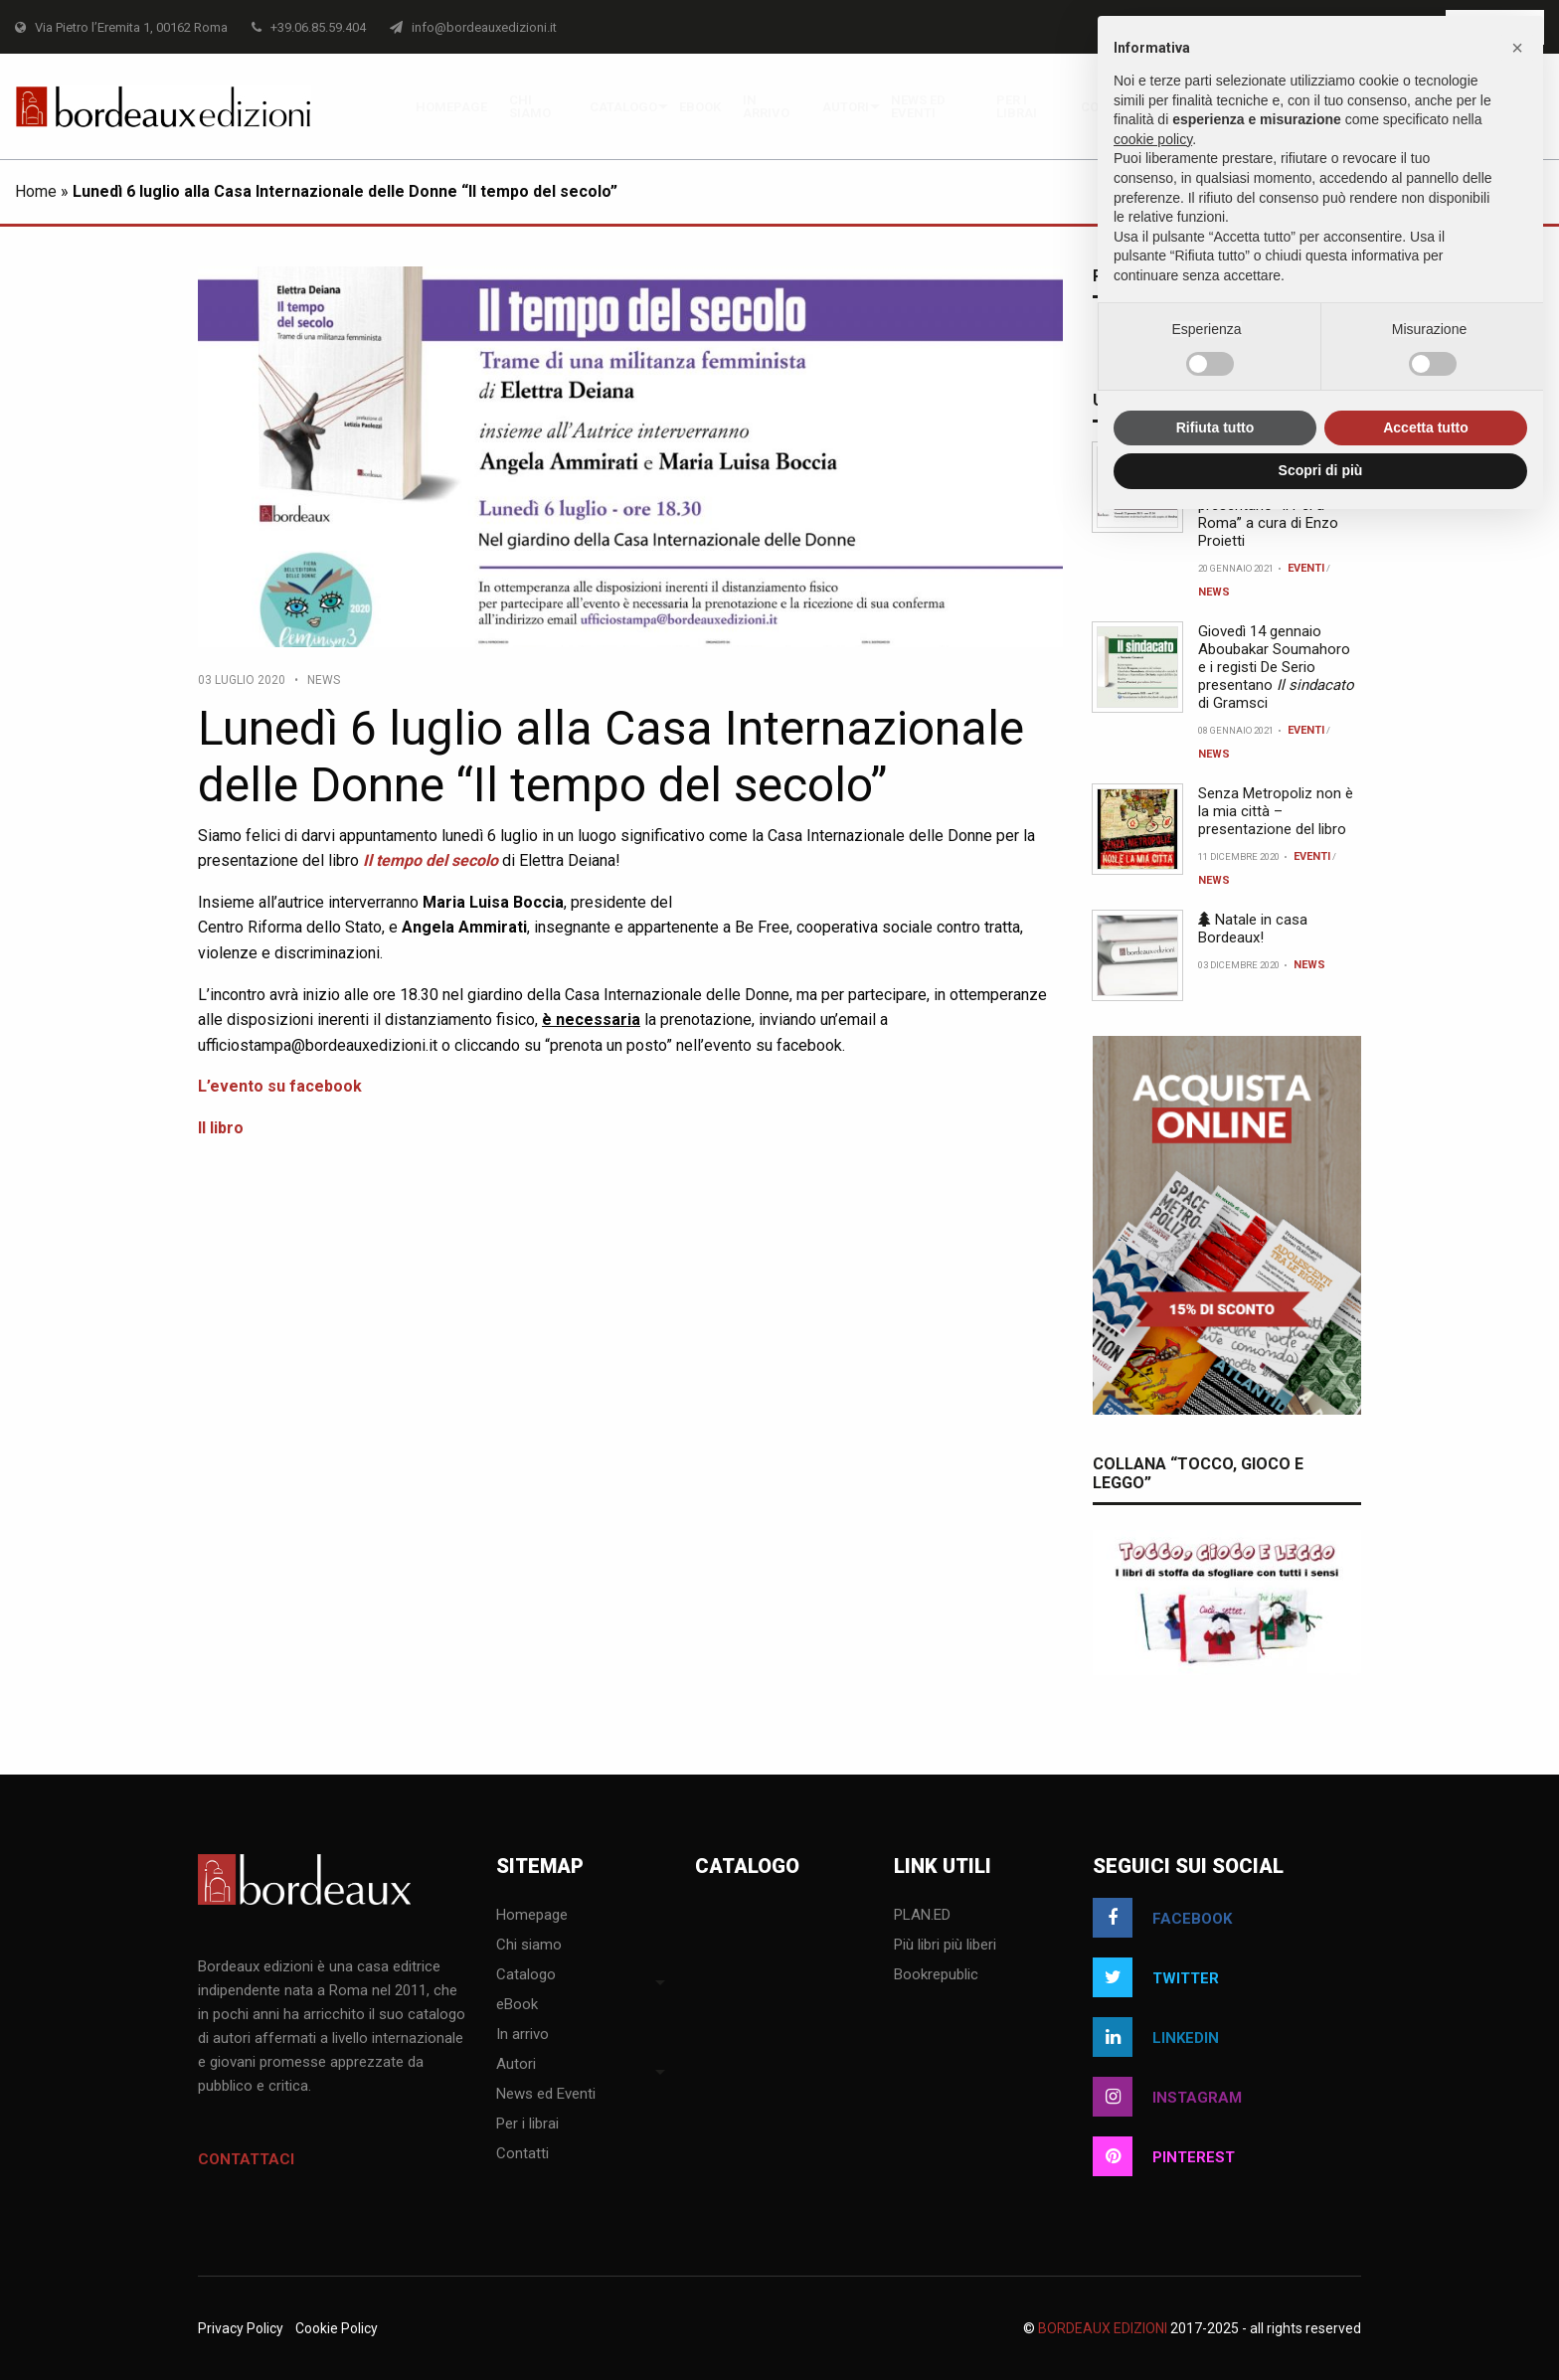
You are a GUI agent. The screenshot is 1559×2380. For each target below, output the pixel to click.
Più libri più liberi (945, 1946)
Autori (845, 106)
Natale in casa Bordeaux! (1252, 928)
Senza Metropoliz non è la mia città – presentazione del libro (1275, 811)
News (323, 680)
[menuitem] (451, 106)
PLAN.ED (922, 1916)
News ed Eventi (918, 106)
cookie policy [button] (1153, 139)
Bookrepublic (936, 1975)
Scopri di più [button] (1321, 470)
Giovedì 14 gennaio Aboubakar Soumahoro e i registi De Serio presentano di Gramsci (1276, 667)
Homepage (451, 106)
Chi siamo (530, 106)
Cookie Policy (336, 2328)
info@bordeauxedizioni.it (473, 27)
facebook (1162, 1918)
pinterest (1164, 2156)
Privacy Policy (240, 2328)
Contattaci (246, 2159)
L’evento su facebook (280, 1086)
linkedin (1156, 2037)
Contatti (522, 2154)
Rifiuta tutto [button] (1215, 427)
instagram (1167, 2097)
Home (36, 191)
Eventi (1306, 568)
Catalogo (623, 106)
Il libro (221, 1127)
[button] (1517, 48)
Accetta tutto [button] (1426, 427)
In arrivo (766, 106)
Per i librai (1016, 106)
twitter (1156, 1977)
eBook (700, 106)
